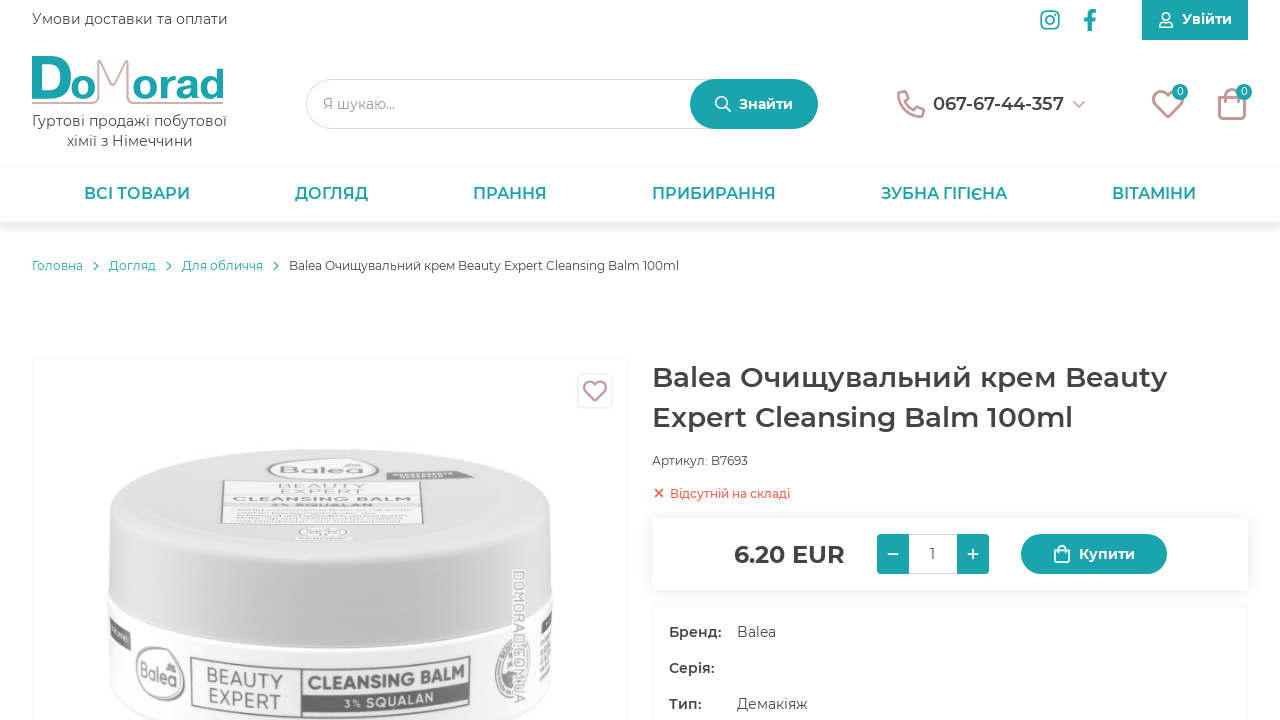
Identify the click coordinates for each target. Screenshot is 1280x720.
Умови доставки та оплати (130, 19)
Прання (510, 193)
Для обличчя (222, 265)
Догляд (331, 193)
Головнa (57, 265)
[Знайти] (754, 104)
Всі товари (137, 193)
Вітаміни (1154, 193)
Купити (1094, 554)
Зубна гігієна (944, 193)
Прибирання (714, 193)
